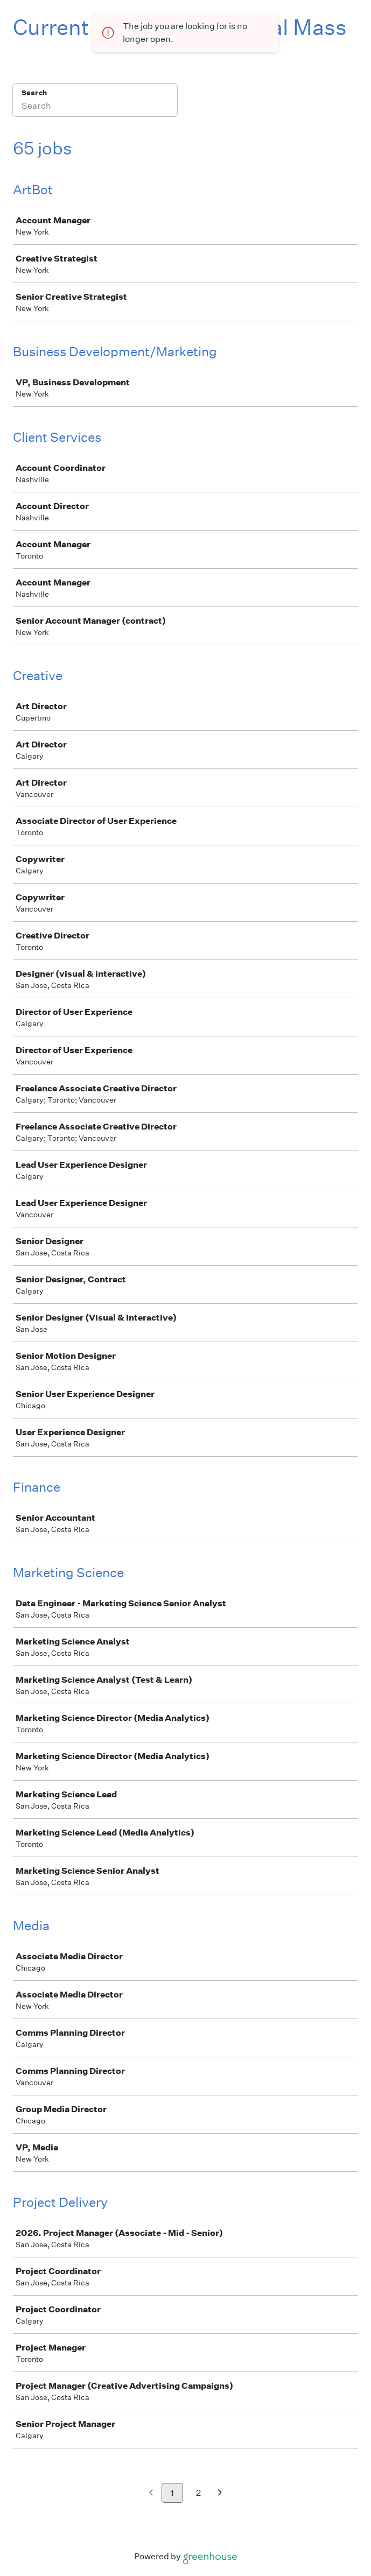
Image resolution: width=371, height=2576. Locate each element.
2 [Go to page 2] (198, 2493)
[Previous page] (151, 2493)
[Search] (95, 107)
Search (34, 92)
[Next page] (220, 2493)
